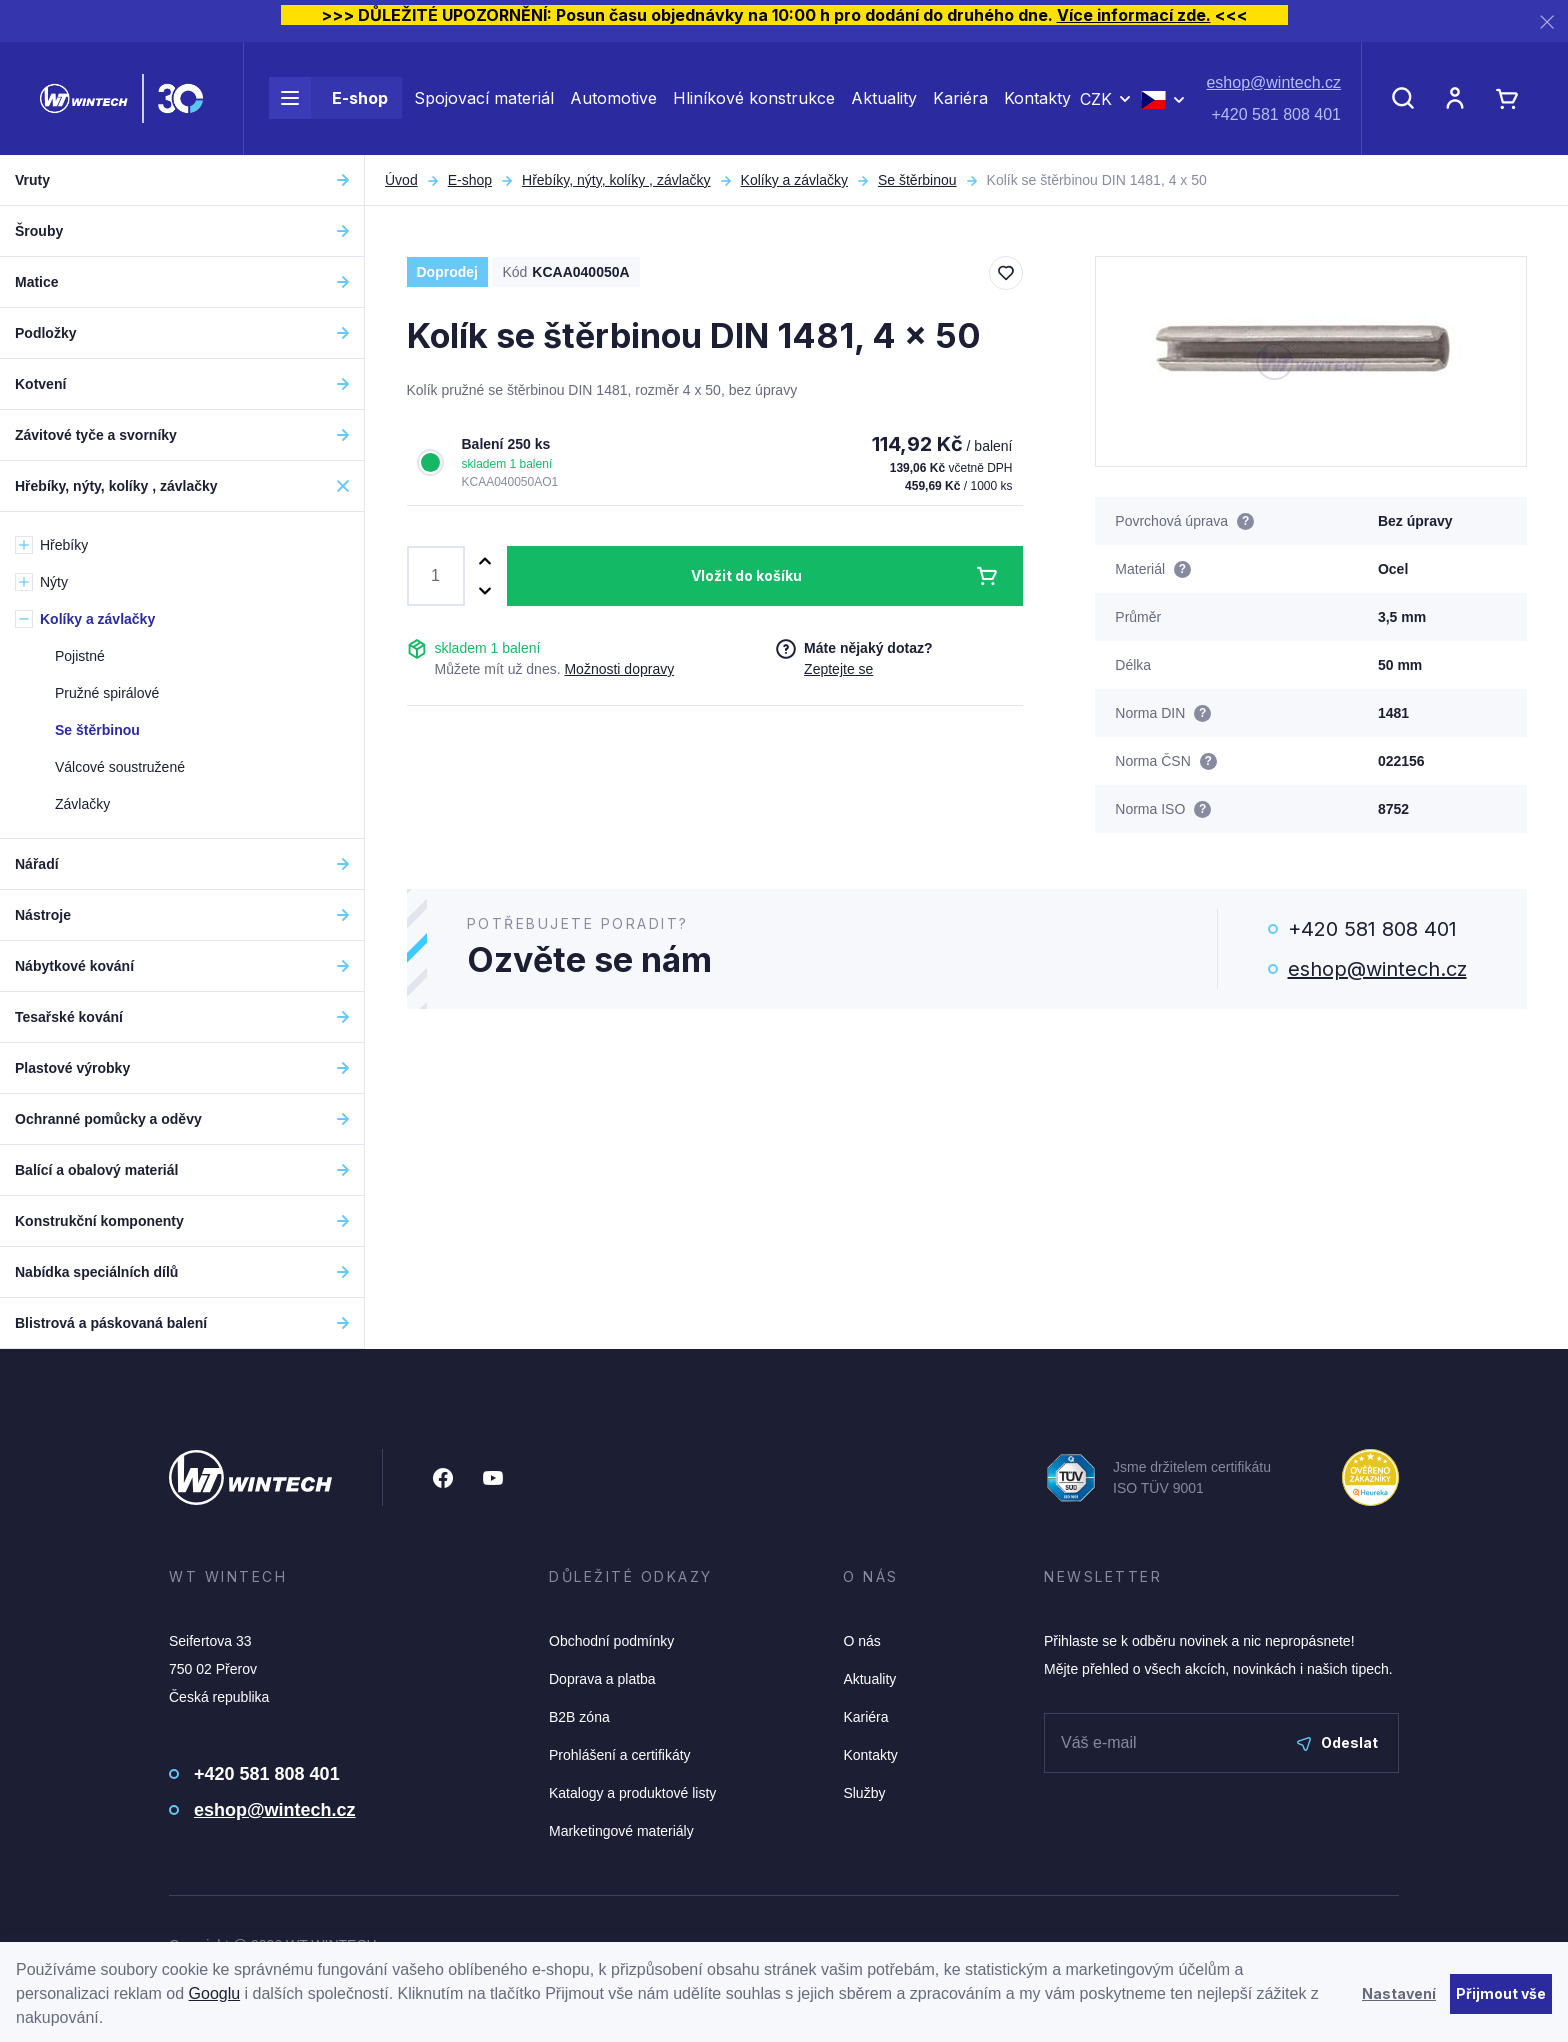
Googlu (215, 1993)
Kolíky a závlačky (794, 180)
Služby (864, 1793)
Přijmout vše (1501, 1993)
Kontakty (1037, 98)
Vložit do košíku (746, 575)
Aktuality (884, 98)
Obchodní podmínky (611, 1641)
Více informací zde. (1134, 15)
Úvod (401, 180)
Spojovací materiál (484, 98)
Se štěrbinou (917, 180)
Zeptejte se (838, 669)
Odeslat (1337, 1742)
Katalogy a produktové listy (632, 1793)
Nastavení (1399, 1993)
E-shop (328, 98)
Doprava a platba (602, 1679)
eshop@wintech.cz (1273, 82)
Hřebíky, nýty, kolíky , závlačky (616, 180)
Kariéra (960, 98)
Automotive (613, 98)
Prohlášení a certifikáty (620, 1755)
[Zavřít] (1547, 21)
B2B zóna (579, 1717)
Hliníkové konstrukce (754, 98)
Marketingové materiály (621, 1831)
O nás (861, 1641)
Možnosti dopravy (619, 669)
